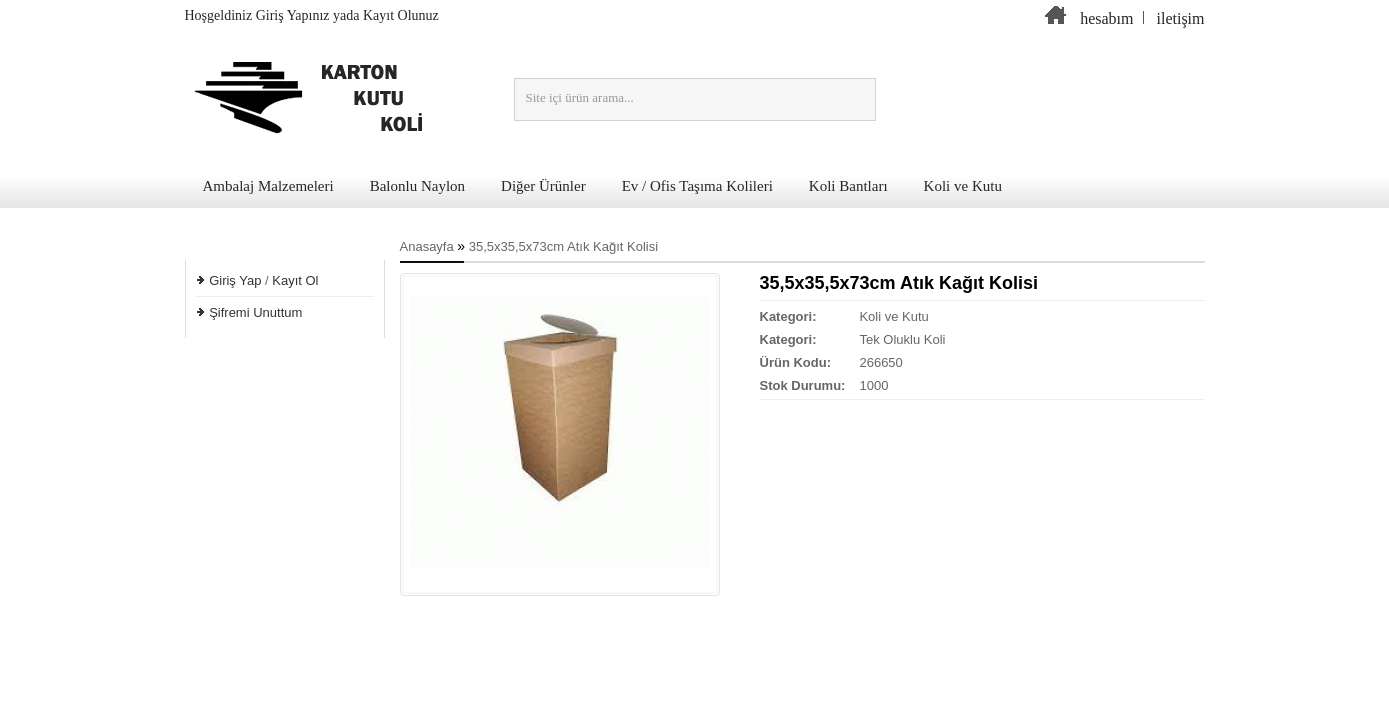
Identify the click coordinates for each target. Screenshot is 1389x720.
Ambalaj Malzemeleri (268, 186)
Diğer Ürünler (543, 186)
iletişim (1181, 18)
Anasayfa (427, 246)
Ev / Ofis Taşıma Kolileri (697, 186)
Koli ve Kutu (963, 186)
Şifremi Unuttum (255, 312)
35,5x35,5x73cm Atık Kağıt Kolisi (563, 246)
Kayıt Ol (295, 280)
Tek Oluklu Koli (902, 339)
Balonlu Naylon (417, 186)
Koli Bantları (848, 186)
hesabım (1106, 18)
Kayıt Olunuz (401, 15)
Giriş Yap (235, 280)
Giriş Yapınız (293, 15)
